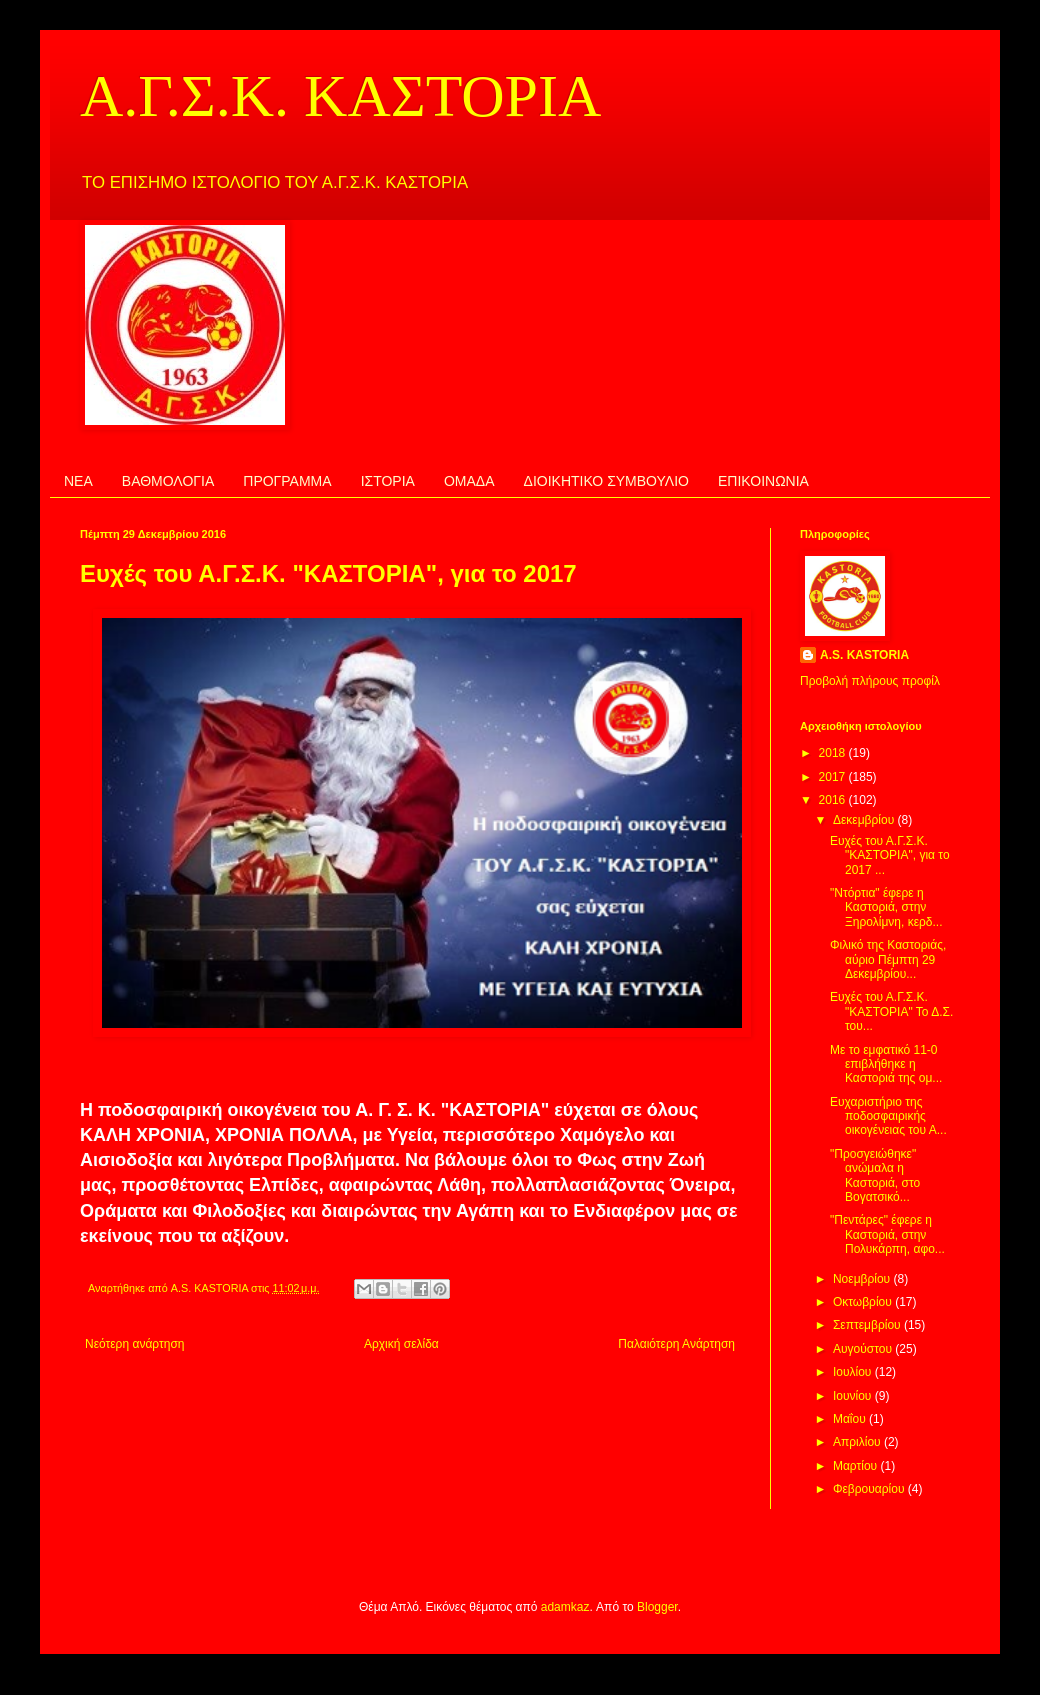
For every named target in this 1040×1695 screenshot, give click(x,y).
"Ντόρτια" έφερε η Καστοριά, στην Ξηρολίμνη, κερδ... (886, 907)
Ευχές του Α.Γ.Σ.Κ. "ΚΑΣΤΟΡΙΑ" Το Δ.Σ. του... (891, 1011)
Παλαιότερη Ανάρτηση (676, 1344)
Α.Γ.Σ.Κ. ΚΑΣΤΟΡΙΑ (340, 96)
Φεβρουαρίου (870, 1489)
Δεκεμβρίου (865, 820)
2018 (834, 753)
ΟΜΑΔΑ (469, 481)
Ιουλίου (854, 1372)
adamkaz (565, 1607)
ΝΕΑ (78, 481)
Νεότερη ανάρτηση (134, 1344)
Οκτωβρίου (864, 1302)
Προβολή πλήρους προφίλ (870, 681)
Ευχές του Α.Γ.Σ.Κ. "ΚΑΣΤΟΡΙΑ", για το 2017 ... (890, 855)
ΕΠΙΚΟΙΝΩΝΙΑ (763, 481)
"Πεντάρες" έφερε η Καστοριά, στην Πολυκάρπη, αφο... (887, 1234)
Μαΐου (851, 1419)
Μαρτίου (857, 1466)
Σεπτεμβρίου (868, 1325)
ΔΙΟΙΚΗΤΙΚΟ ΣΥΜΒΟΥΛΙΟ (606, 481)
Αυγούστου (864, 1349)
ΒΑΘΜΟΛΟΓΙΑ (168, 481)
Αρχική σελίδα (401, 1344)
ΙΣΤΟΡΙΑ (388, 481)
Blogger (657, 1607)
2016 (834, 800)
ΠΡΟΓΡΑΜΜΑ (287, 481)
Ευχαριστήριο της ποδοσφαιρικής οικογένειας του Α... (888, 1116)
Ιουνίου (854, 1396)
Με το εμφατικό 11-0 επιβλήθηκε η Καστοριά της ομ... (886, 1064)
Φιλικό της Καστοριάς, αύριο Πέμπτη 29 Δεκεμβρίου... (888, 959)
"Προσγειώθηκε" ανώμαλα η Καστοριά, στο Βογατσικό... (875, 1175)
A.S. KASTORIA (864, 655)
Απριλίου (858, 1442)
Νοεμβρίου (863, 1279)
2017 (834, 777)
